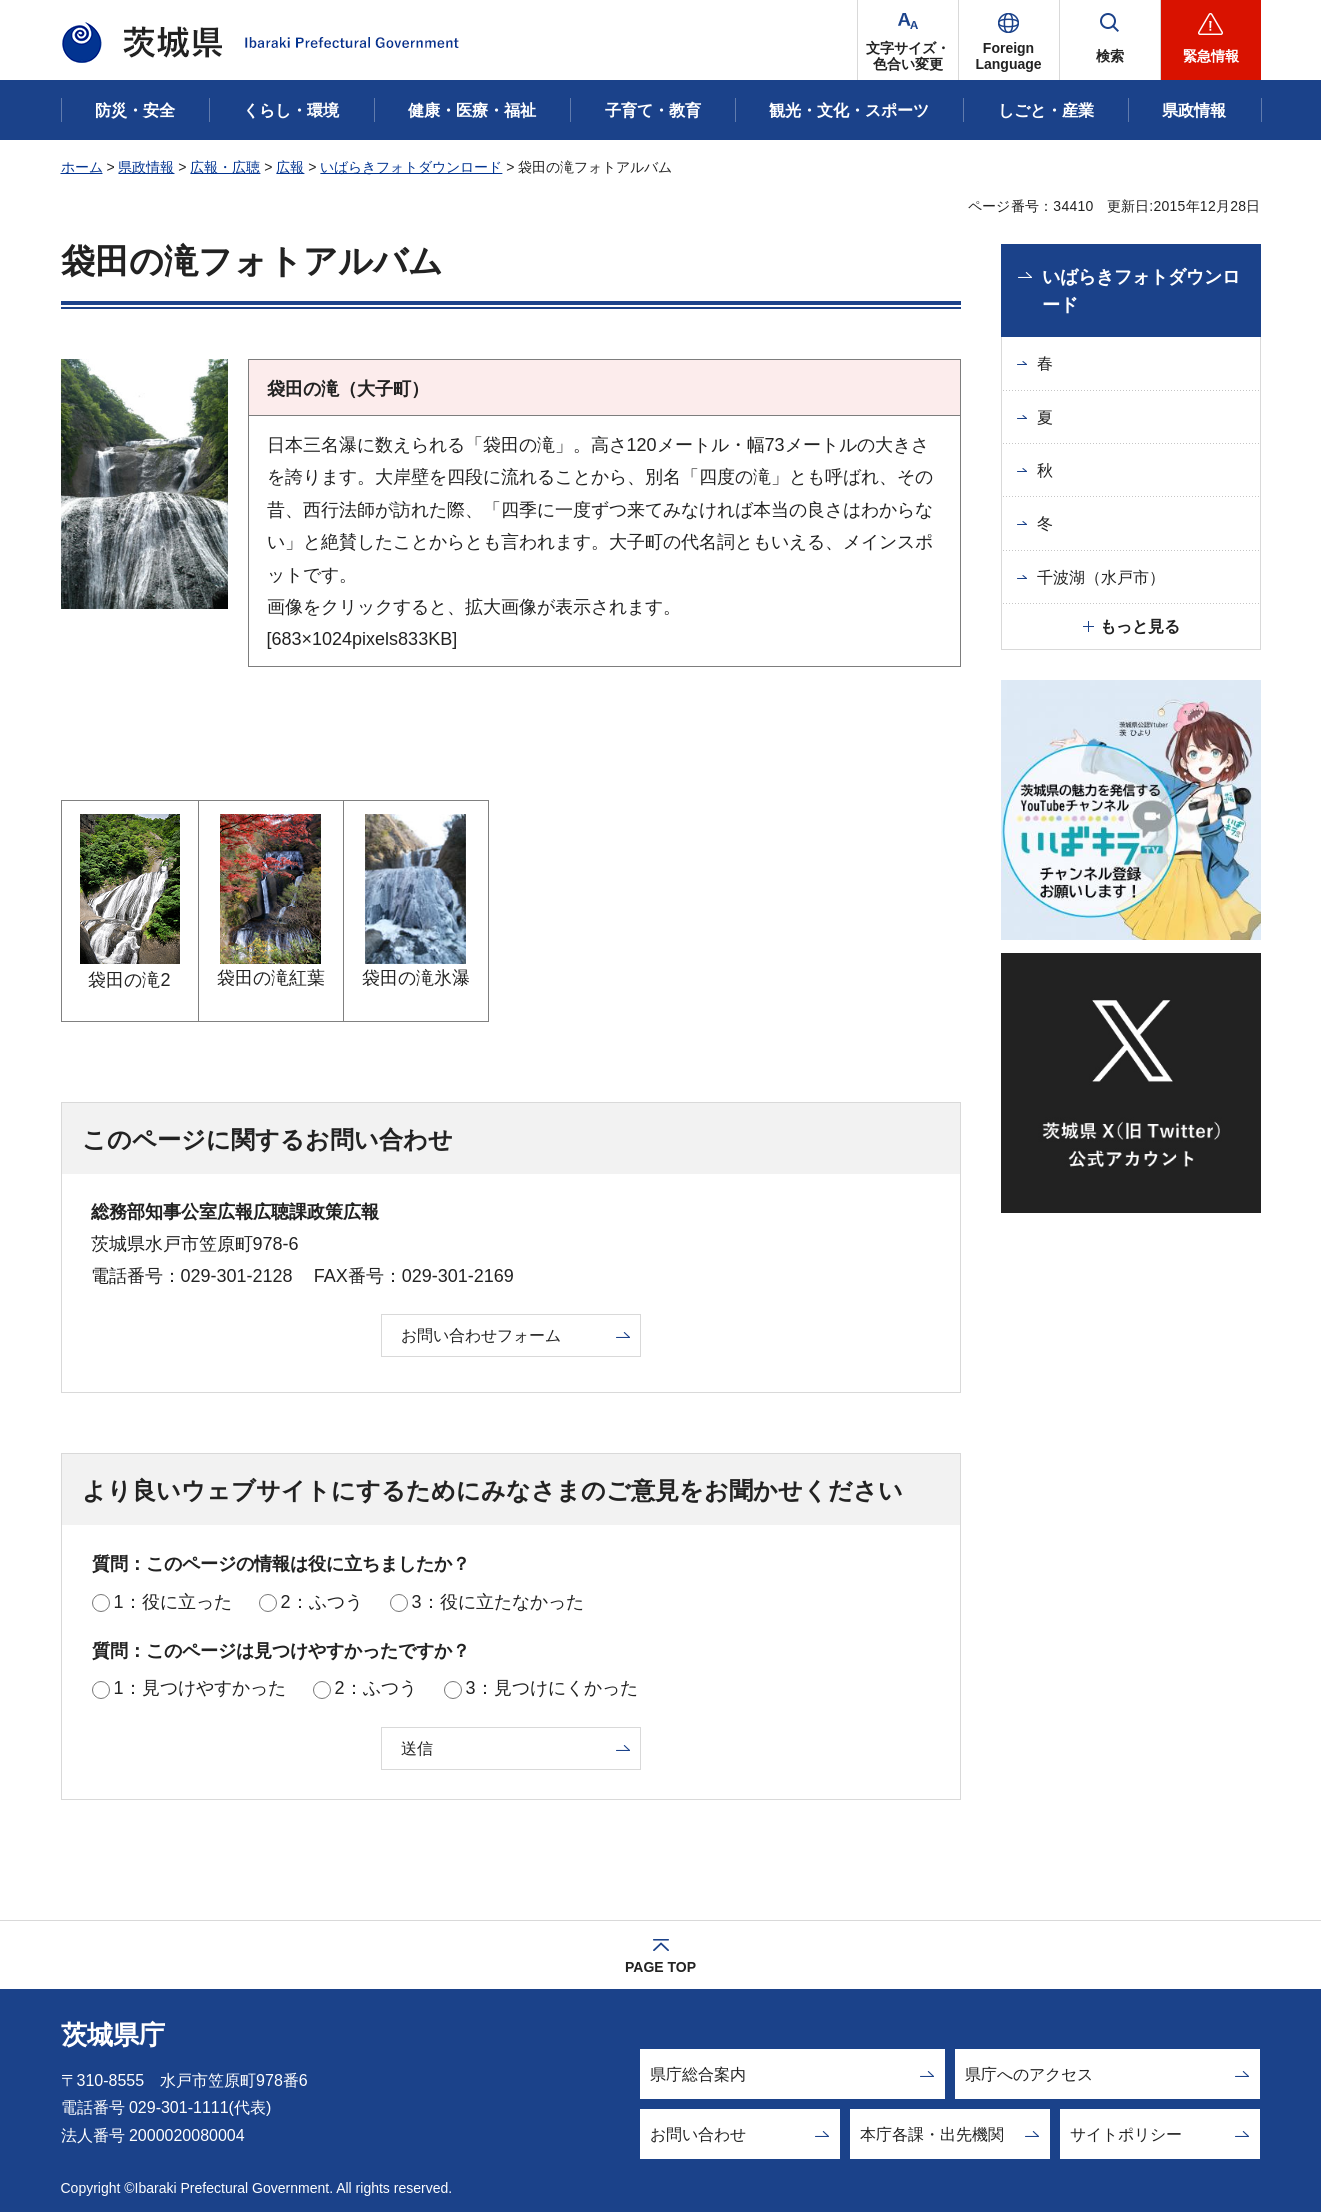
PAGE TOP (660, 1967)
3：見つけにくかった (552, 1688)
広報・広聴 (225, 167)
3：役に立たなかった (498, 1602)
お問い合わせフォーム (481, 1335)
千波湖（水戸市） (1101, 577)
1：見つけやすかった (200, 1688)
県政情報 (146, 167)
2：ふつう (322, 1602)
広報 (290, 167)
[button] (1009, 40)
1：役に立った (173, 1602)
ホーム (82, 167)
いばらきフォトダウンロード (411, 167)
